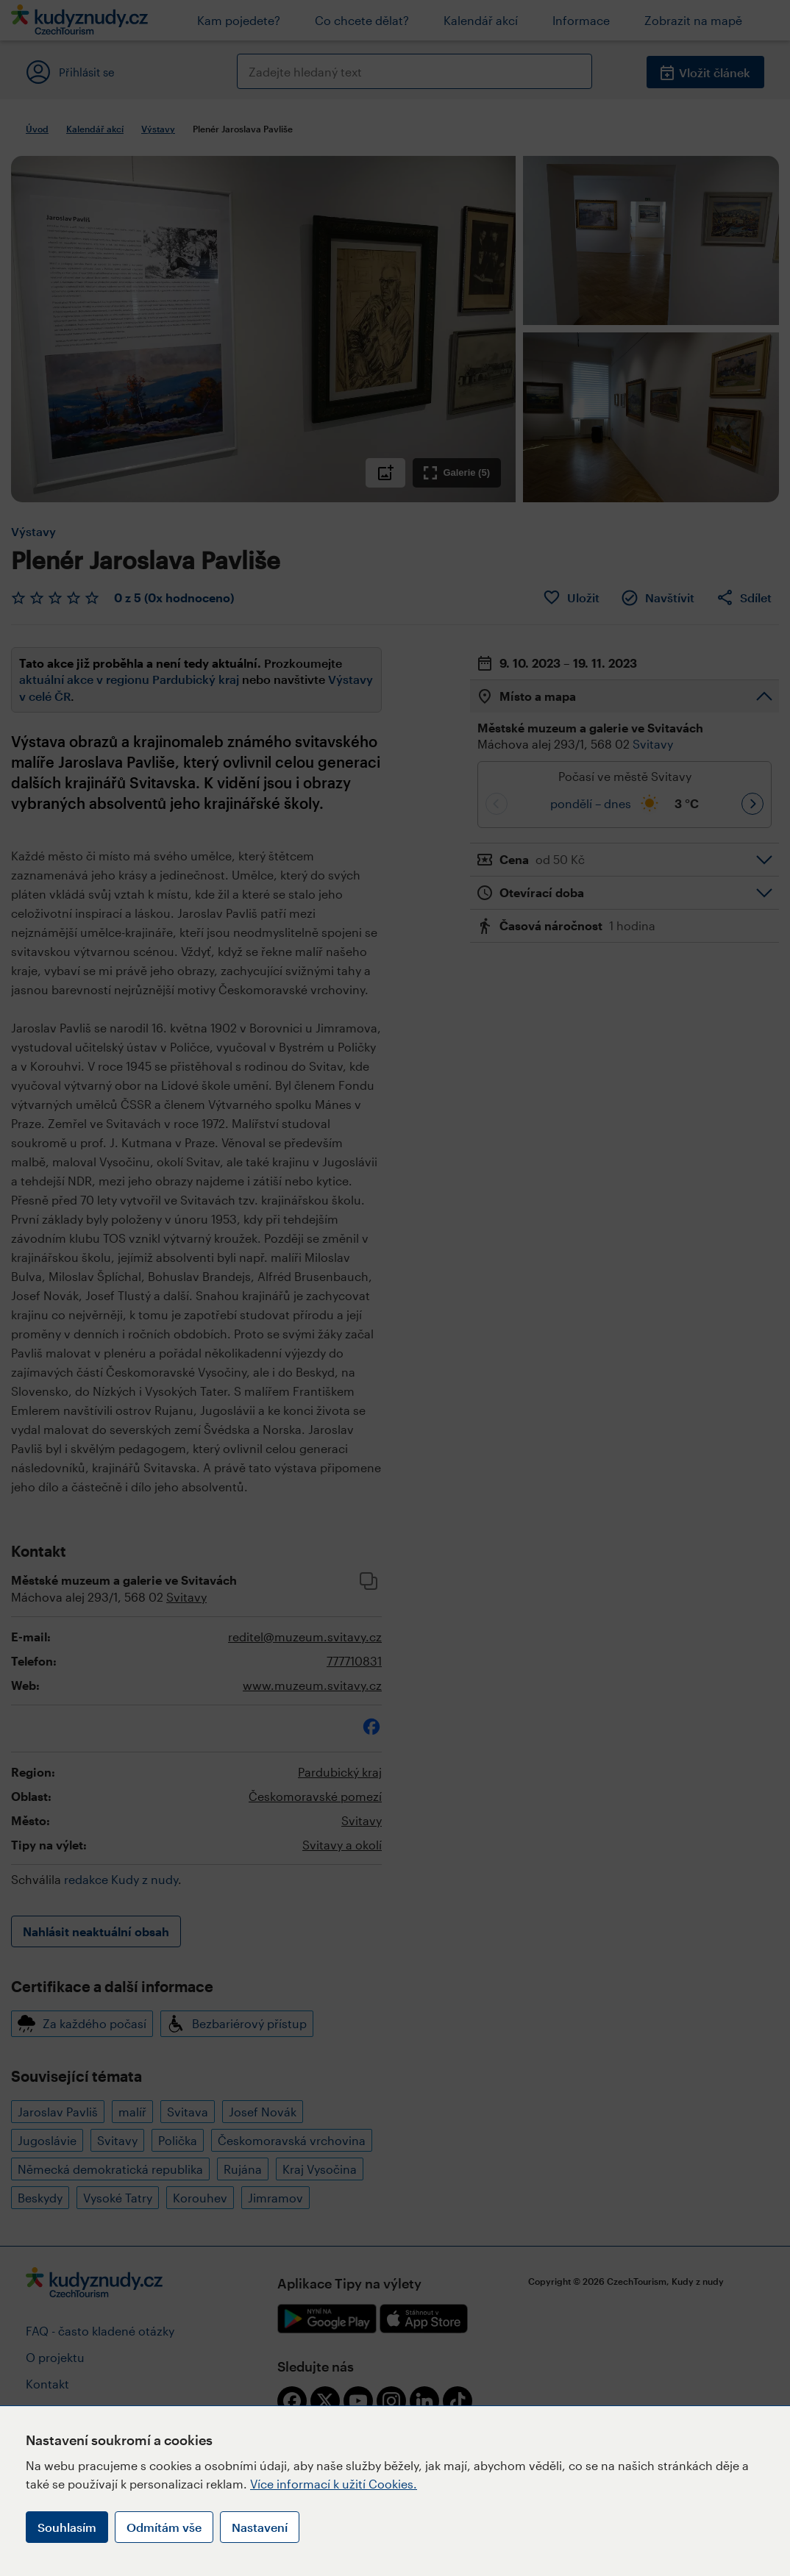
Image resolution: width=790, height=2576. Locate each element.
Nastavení (260, 2527)
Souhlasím (67, 2527)
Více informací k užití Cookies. (333, 2484)
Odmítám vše (164, 2527)
